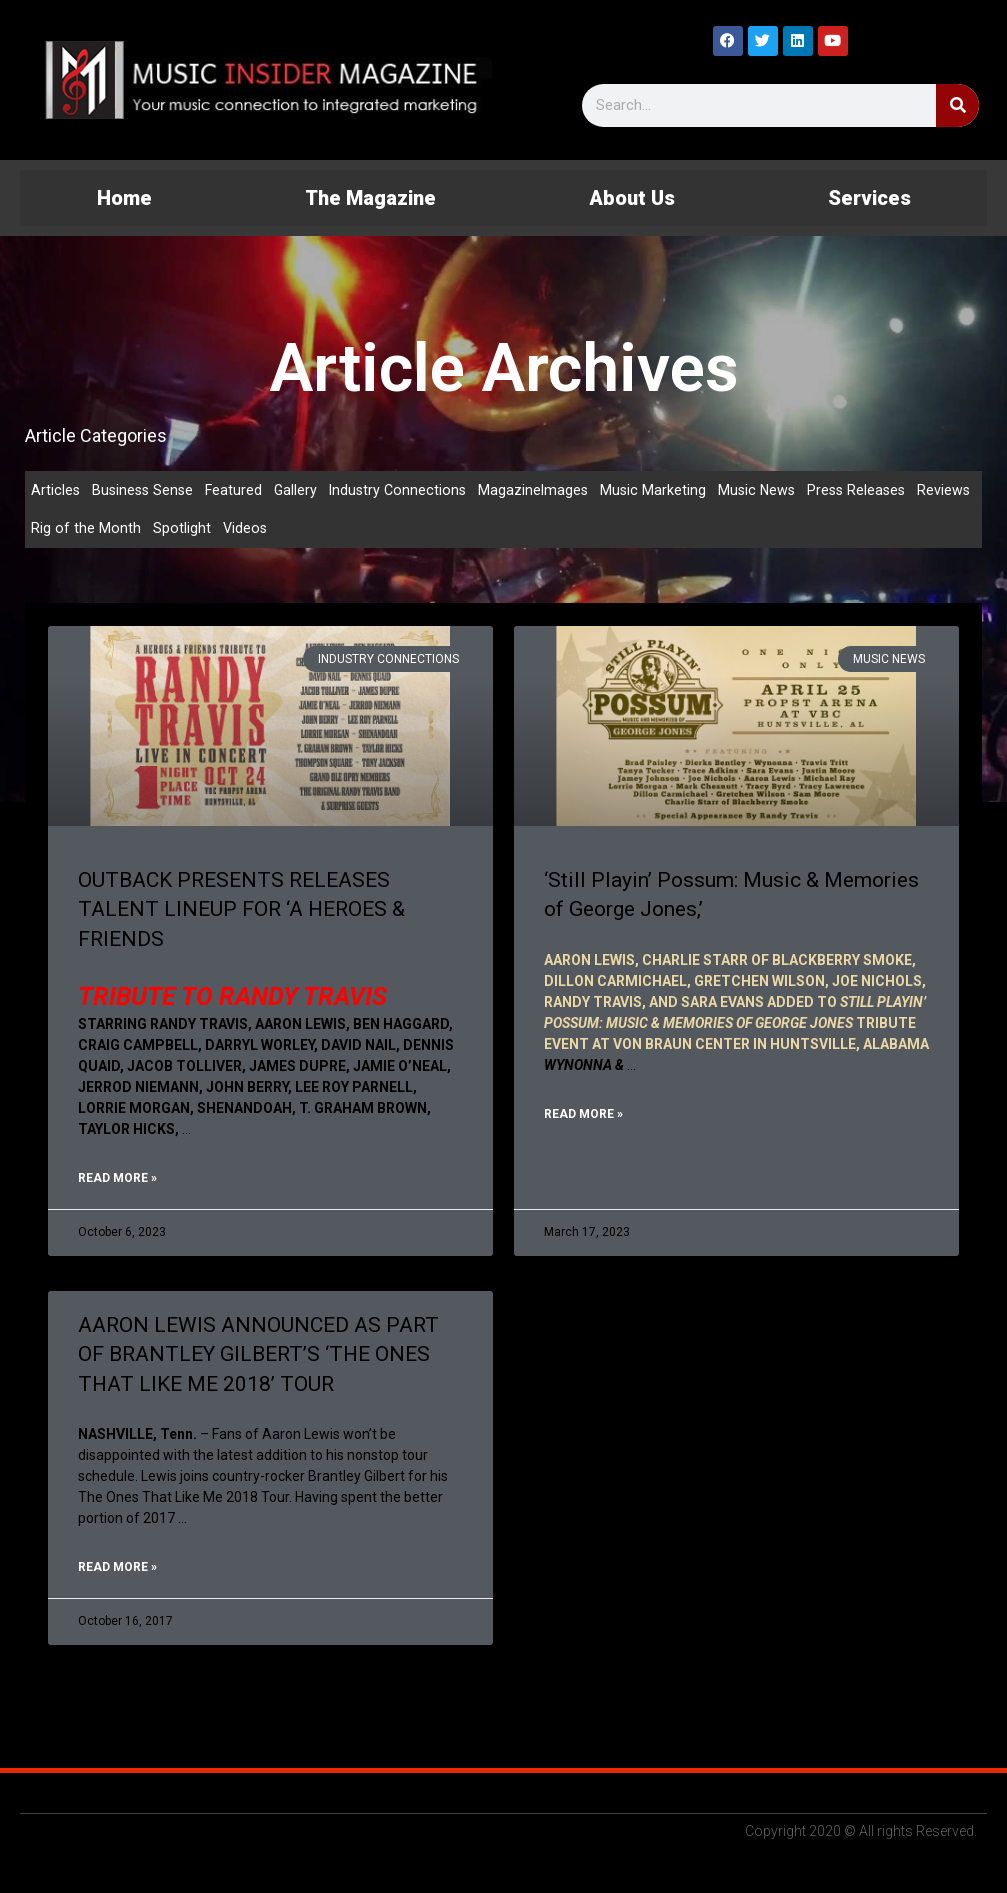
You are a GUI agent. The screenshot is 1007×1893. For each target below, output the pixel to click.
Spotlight (248, 530)
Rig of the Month (152, 530)
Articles (56, 490)
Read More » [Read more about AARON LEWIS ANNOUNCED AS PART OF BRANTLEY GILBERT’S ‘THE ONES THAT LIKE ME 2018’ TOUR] (117, 1572)
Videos (312, 530)
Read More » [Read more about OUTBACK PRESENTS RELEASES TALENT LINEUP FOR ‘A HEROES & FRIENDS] (117, 1182)
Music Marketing (666, 490)
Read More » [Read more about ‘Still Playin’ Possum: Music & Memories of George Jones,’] (583, 1118)
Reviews (58, 530)
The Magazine (370, 198)
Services (869, 198)
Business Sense (145, 490)
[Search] (957, 105)
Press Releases (875, 490)
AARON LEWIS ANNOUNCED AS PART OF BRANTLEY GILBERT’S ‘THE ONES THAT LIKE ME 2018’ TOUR (258, 1358)
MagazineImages (545, 490)
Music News (772, 490)
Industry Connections (406, 490)
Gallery (302, 490)
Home (124, 198)
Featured (239, 490)
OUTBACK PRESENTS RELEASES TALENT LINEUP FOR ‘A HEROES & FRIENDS (241, 912)
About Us (632, 198)
